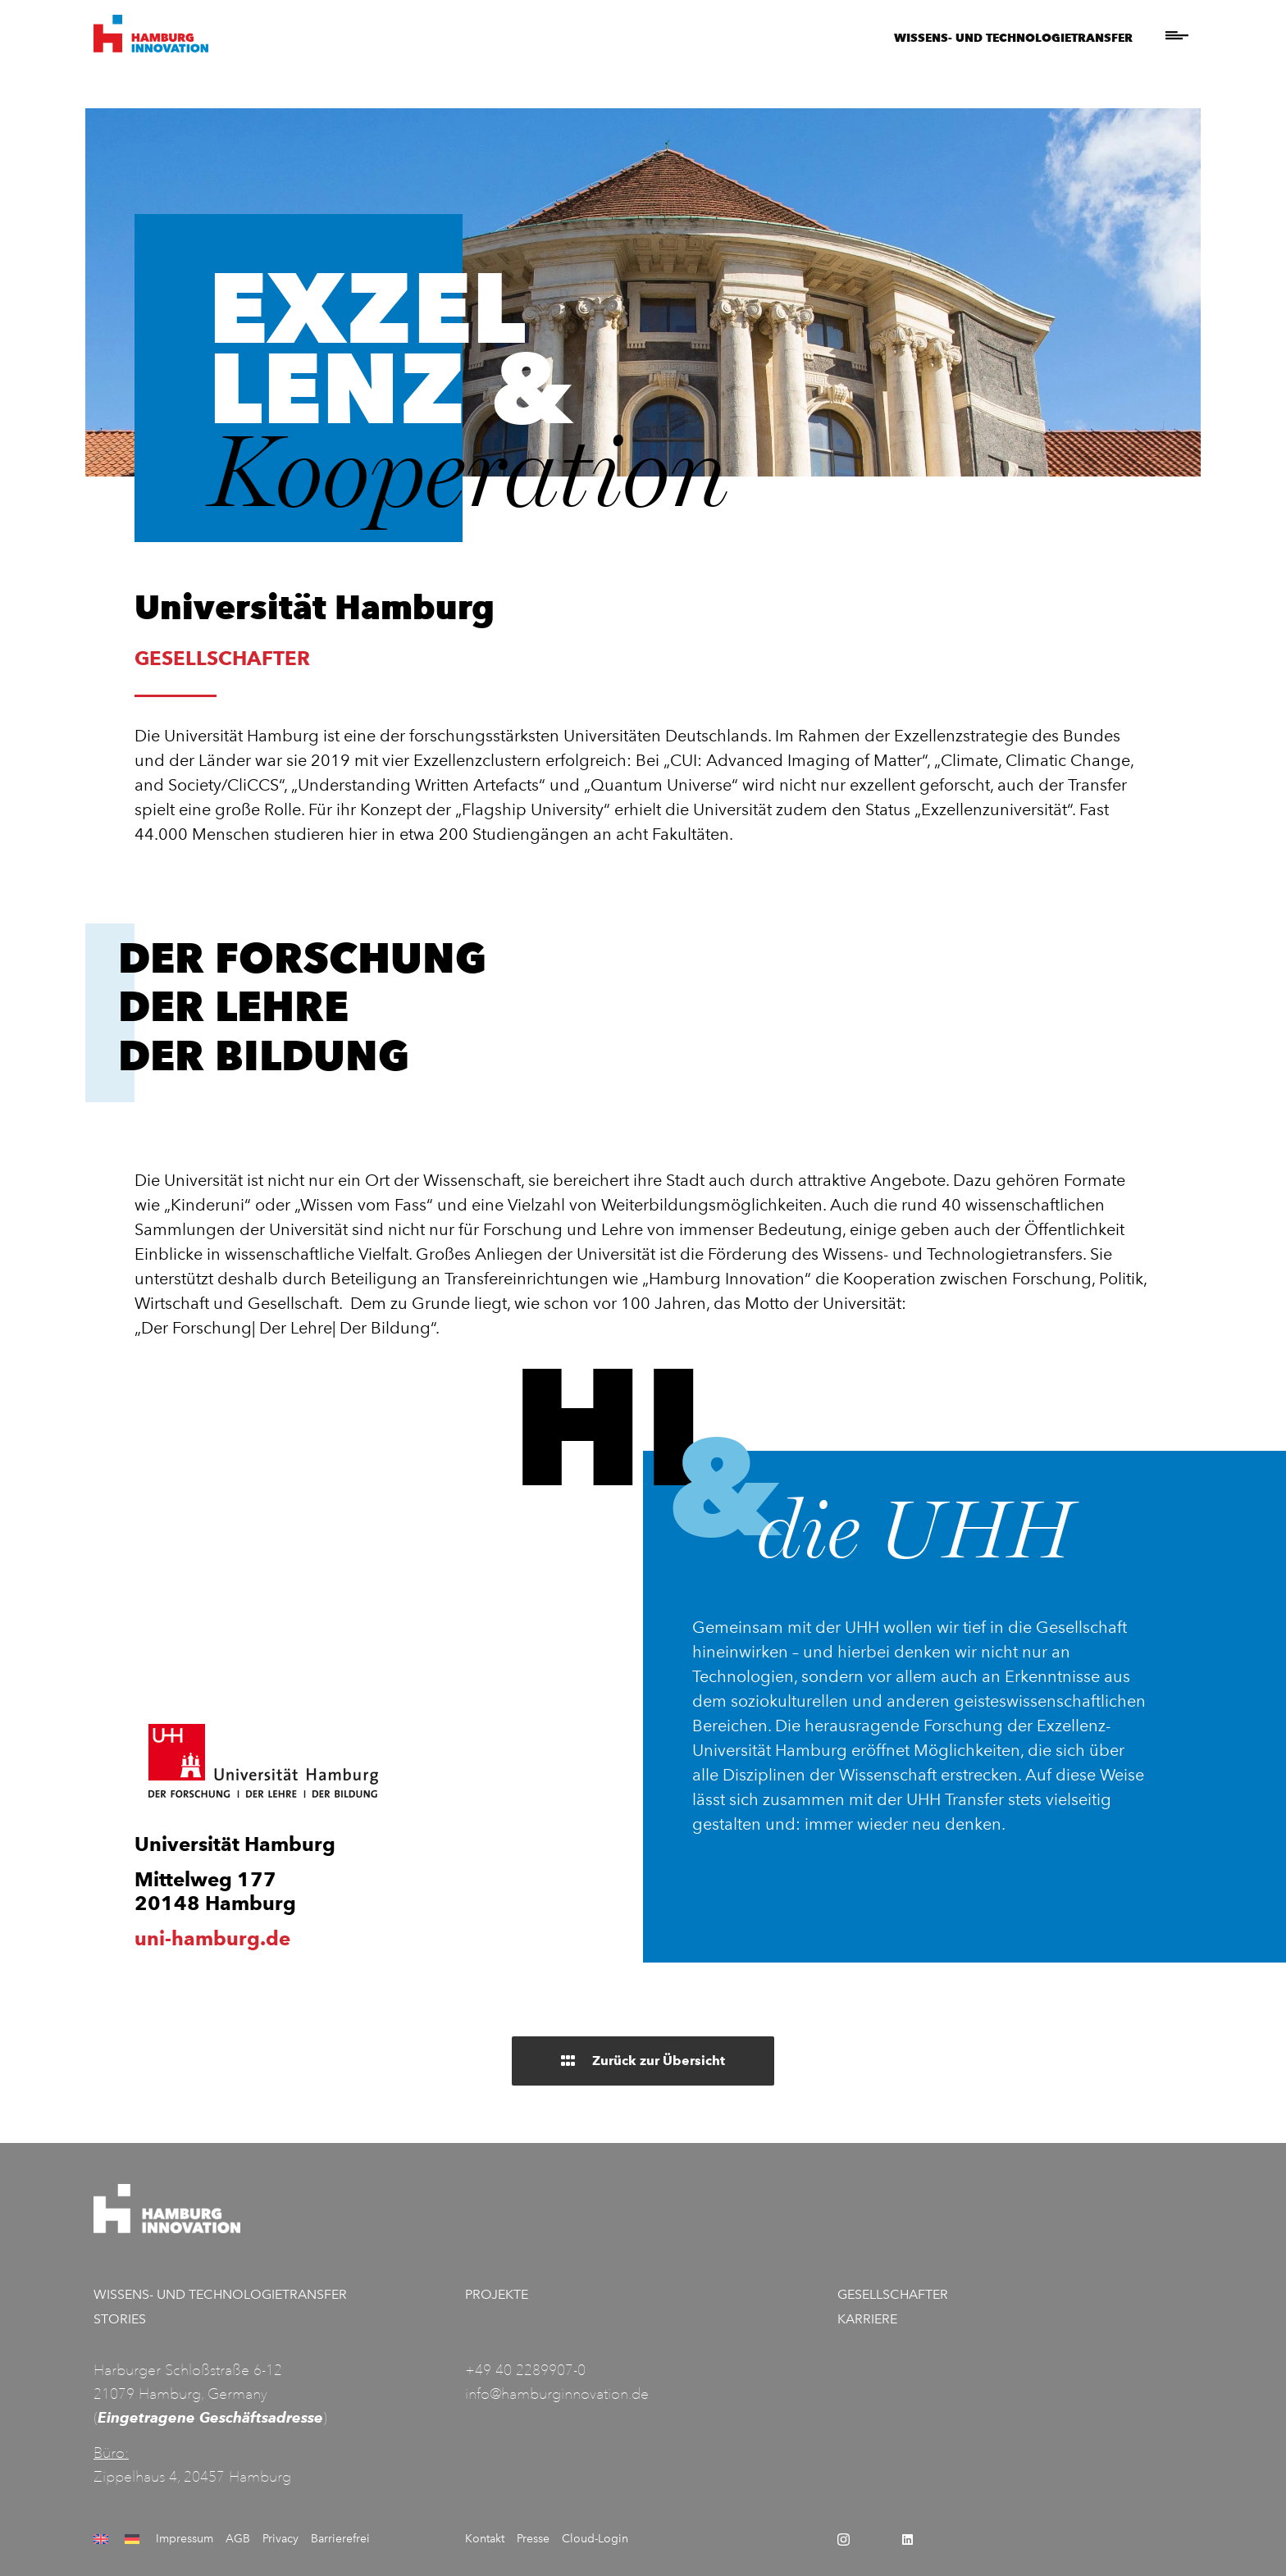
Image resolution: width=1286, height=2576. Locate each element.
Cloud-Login (595, 2539)
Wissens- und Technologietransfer (1013, 37)
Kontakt (484, 2539)
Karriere (867, 2319)
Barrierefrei (340, 2539)
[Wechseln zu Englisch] (102, 2539)
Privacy (280, 2539)
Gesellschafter (892, 2294)
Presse (533, 2539)
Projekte (496, 2294)
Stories (119, 2319)
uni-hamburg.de (212, 1938)
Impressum (184, 2539)
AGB (238, 2539)
